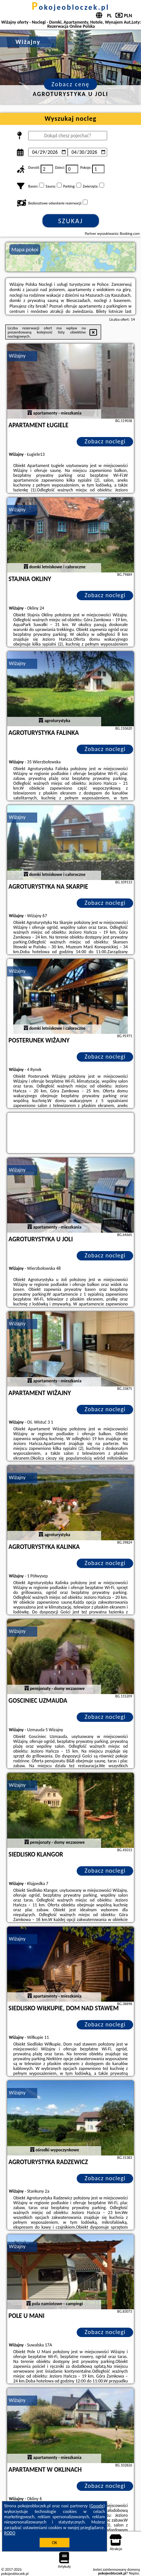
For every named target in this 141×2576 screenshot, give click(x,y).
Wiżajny (17, 356)
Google (97, 2505)
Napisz (134, 2573)
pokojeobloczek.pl (70, 7)
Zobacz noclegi (105, 441)
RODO (9, 2532)
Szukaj (70, 221)
